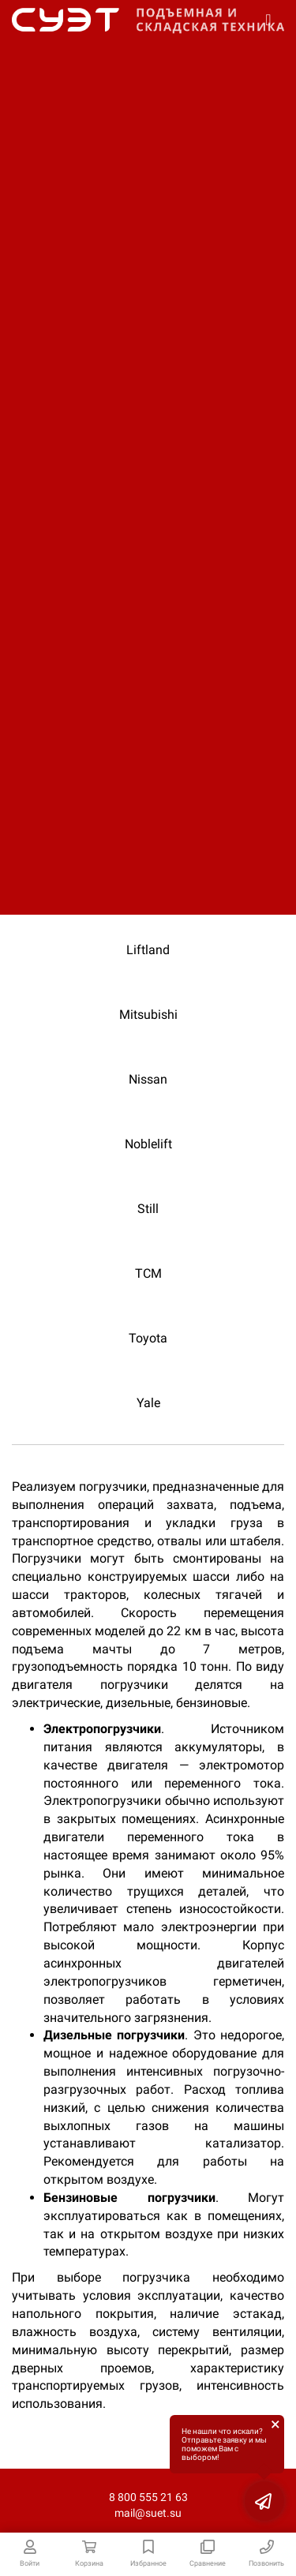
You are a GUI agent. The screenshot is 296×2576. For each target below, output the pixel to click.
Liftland (148, 949)
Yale (148, 1402)
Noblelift (148, 1143)
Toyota (148, 1338)
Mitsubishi (148, 1014)
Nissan (148, 1079)
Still (148, 1208)
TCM (148, 1273)
